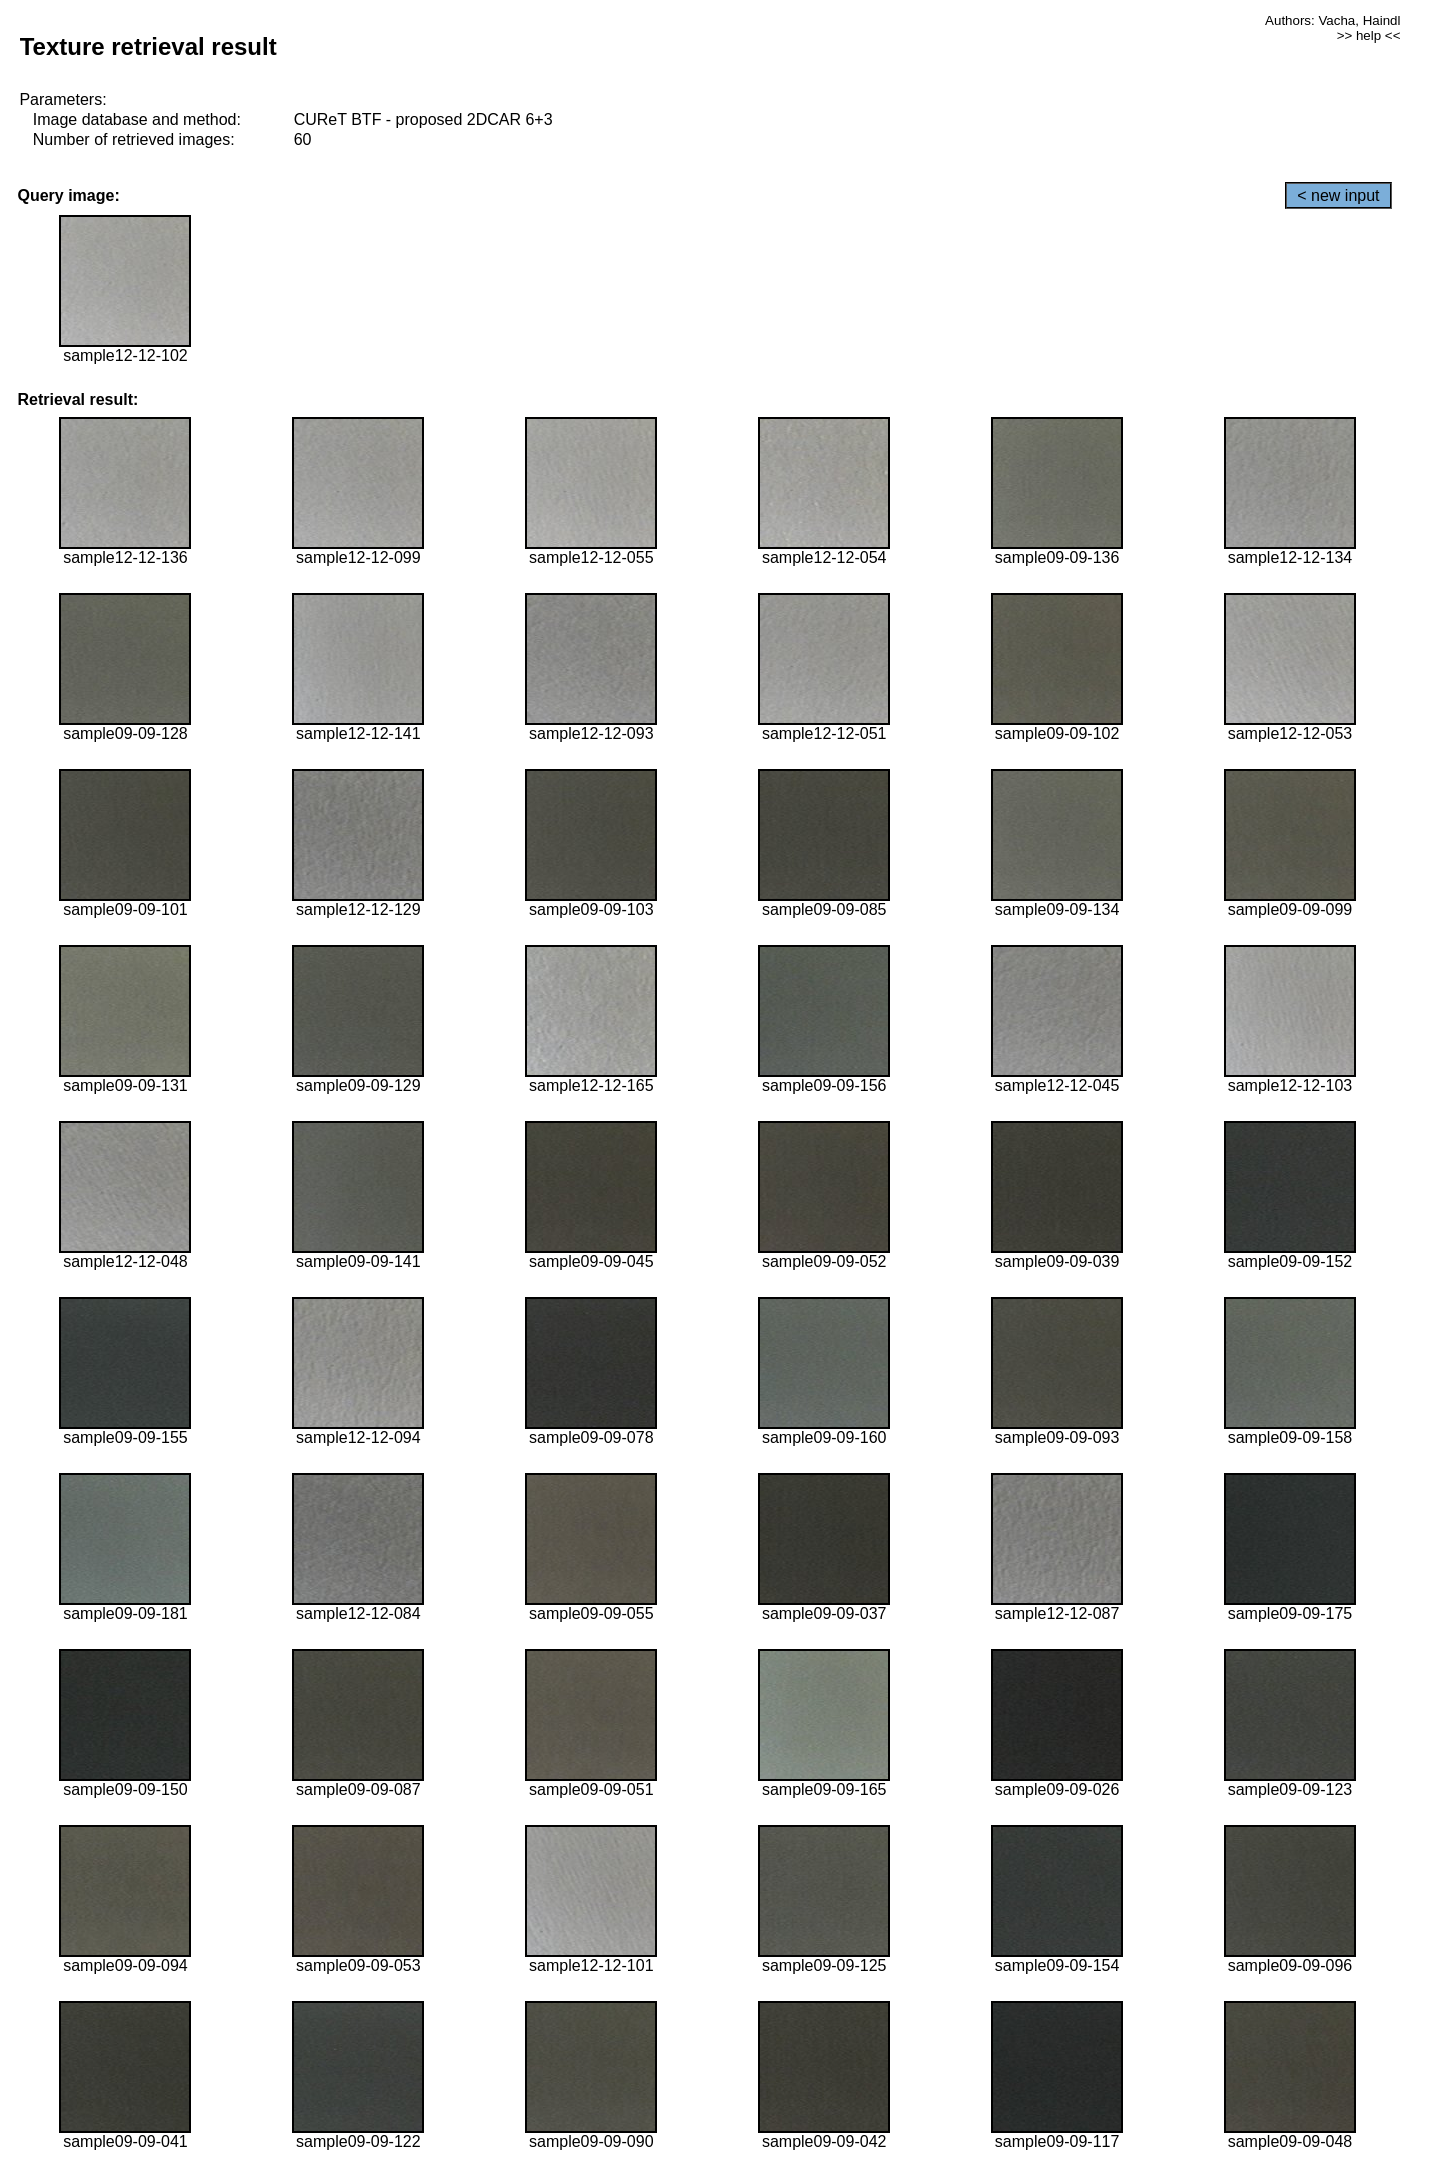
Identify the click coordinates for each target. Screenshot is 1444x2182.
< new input (1338, 195)
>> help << (1369, 35)
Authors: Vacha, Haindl (1332, 20)
